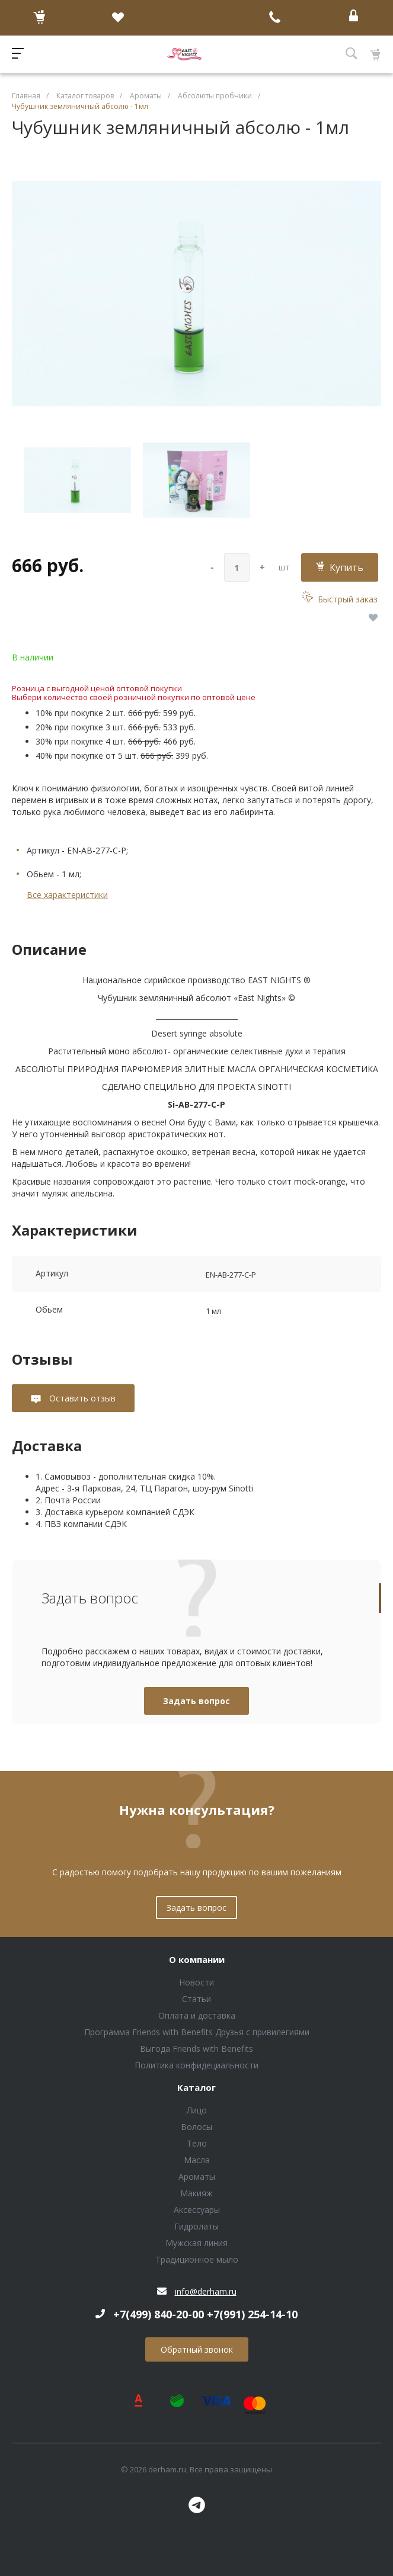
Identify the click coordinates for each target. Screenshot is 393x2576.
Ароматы (196, 2176)
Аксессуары (197, 2209)
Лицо (197, 2110)
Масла (197, 2160)
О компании (197, 1960)
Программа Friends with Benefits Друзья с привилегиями (196, 2032)
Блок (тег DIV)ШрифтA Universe (184, 54)
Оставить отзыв (81, 1398)
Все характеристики (67, 894)
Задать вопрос (196, 1700)
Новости (196, 1982)
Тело (197, 2143)
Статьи (196, 1998)
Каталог (196, 2088)
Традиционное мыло (196, 2259)
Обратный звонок (197, 2349)
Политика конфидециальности (196, 2065)
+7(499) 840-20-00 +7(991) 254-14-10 (205, 2314)
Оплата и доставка (196, 2015)
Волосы (196, 2126)
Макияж (196, 2193)
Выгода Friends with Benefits (196, 2048)
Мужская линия (196, 2242)
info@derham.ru (206, 2291)
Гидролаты (196, 2226)
